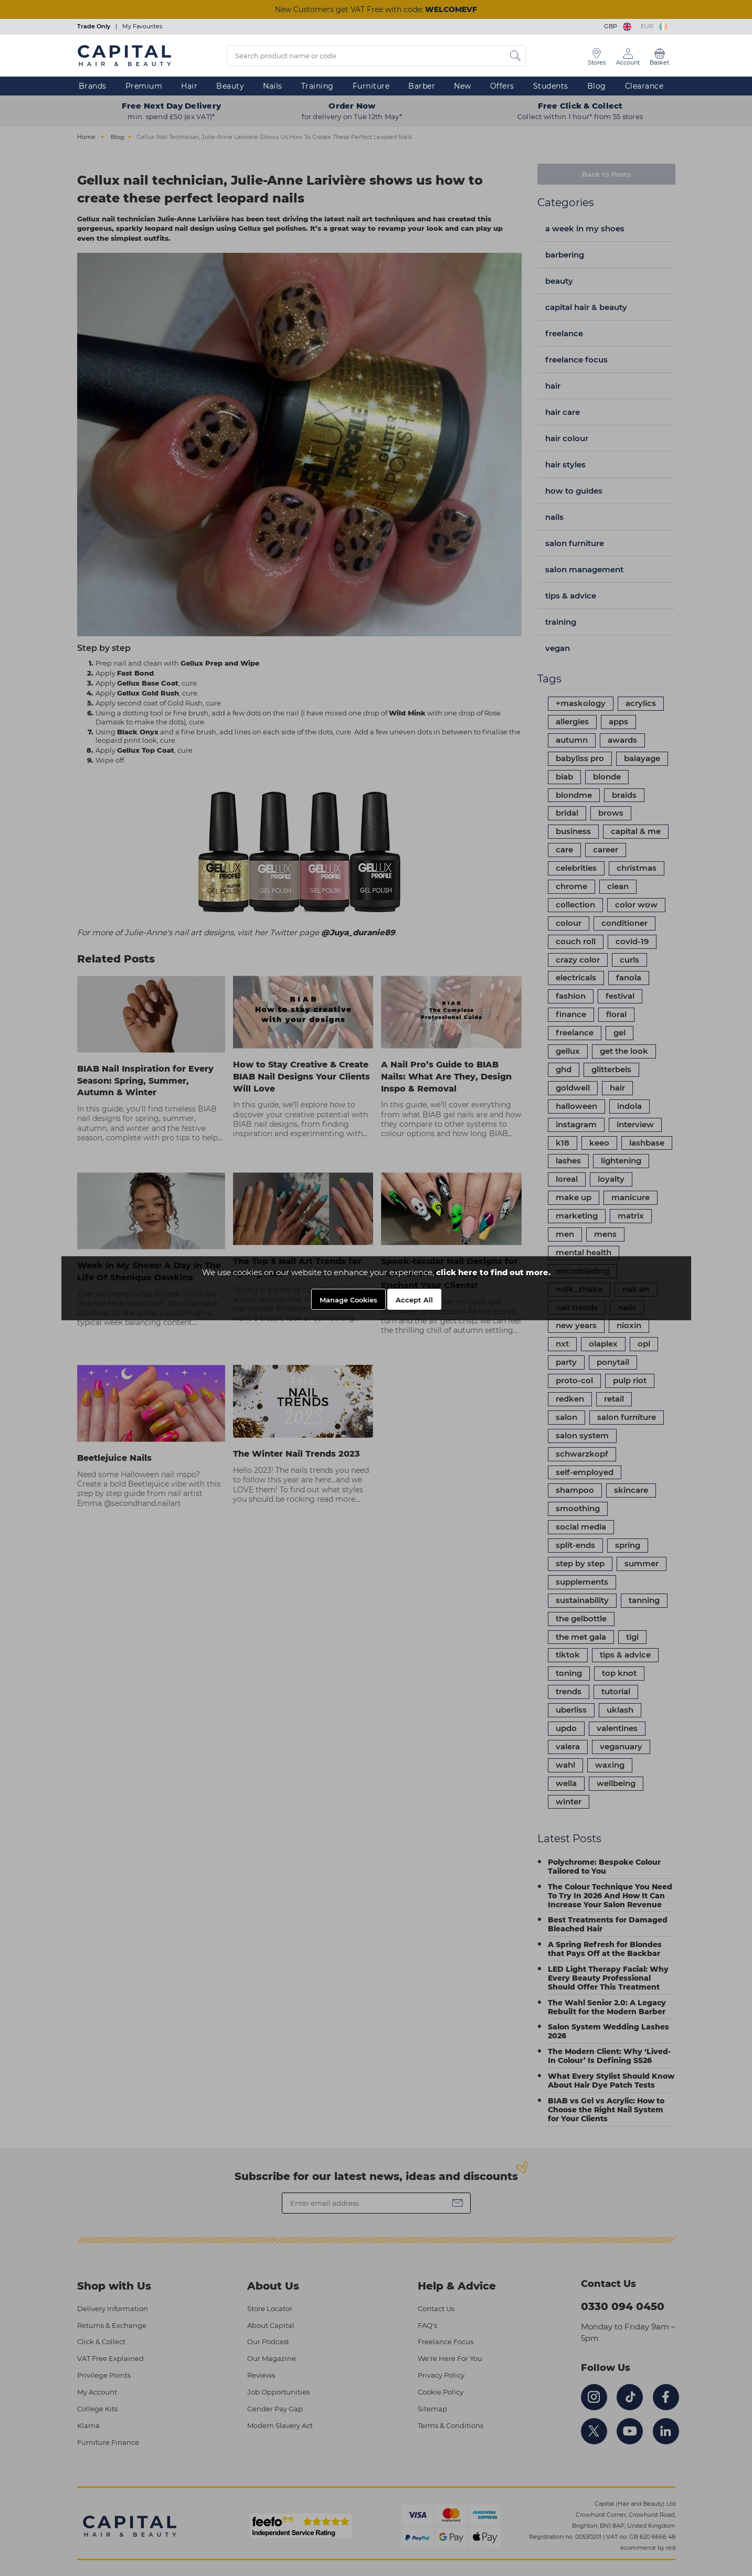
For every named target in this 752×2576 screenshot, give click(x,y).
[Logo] (124, 55)
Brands (93, 86)
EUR (654, 26)
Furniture (371, 86)
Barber (421, 86)
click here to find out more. (493, 1272)
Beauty (230, 86)
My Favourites (142, 26)
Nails (272, 86)
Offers (502, 86)
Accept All (414, 1300)
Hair (189, 86)
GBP (618, 26)
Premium (144, 86)
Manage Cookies (348, 1300)
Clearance (644, 86)
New (462, 86)
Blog (596, 86)
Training (317, 86)
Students (550, 86)
